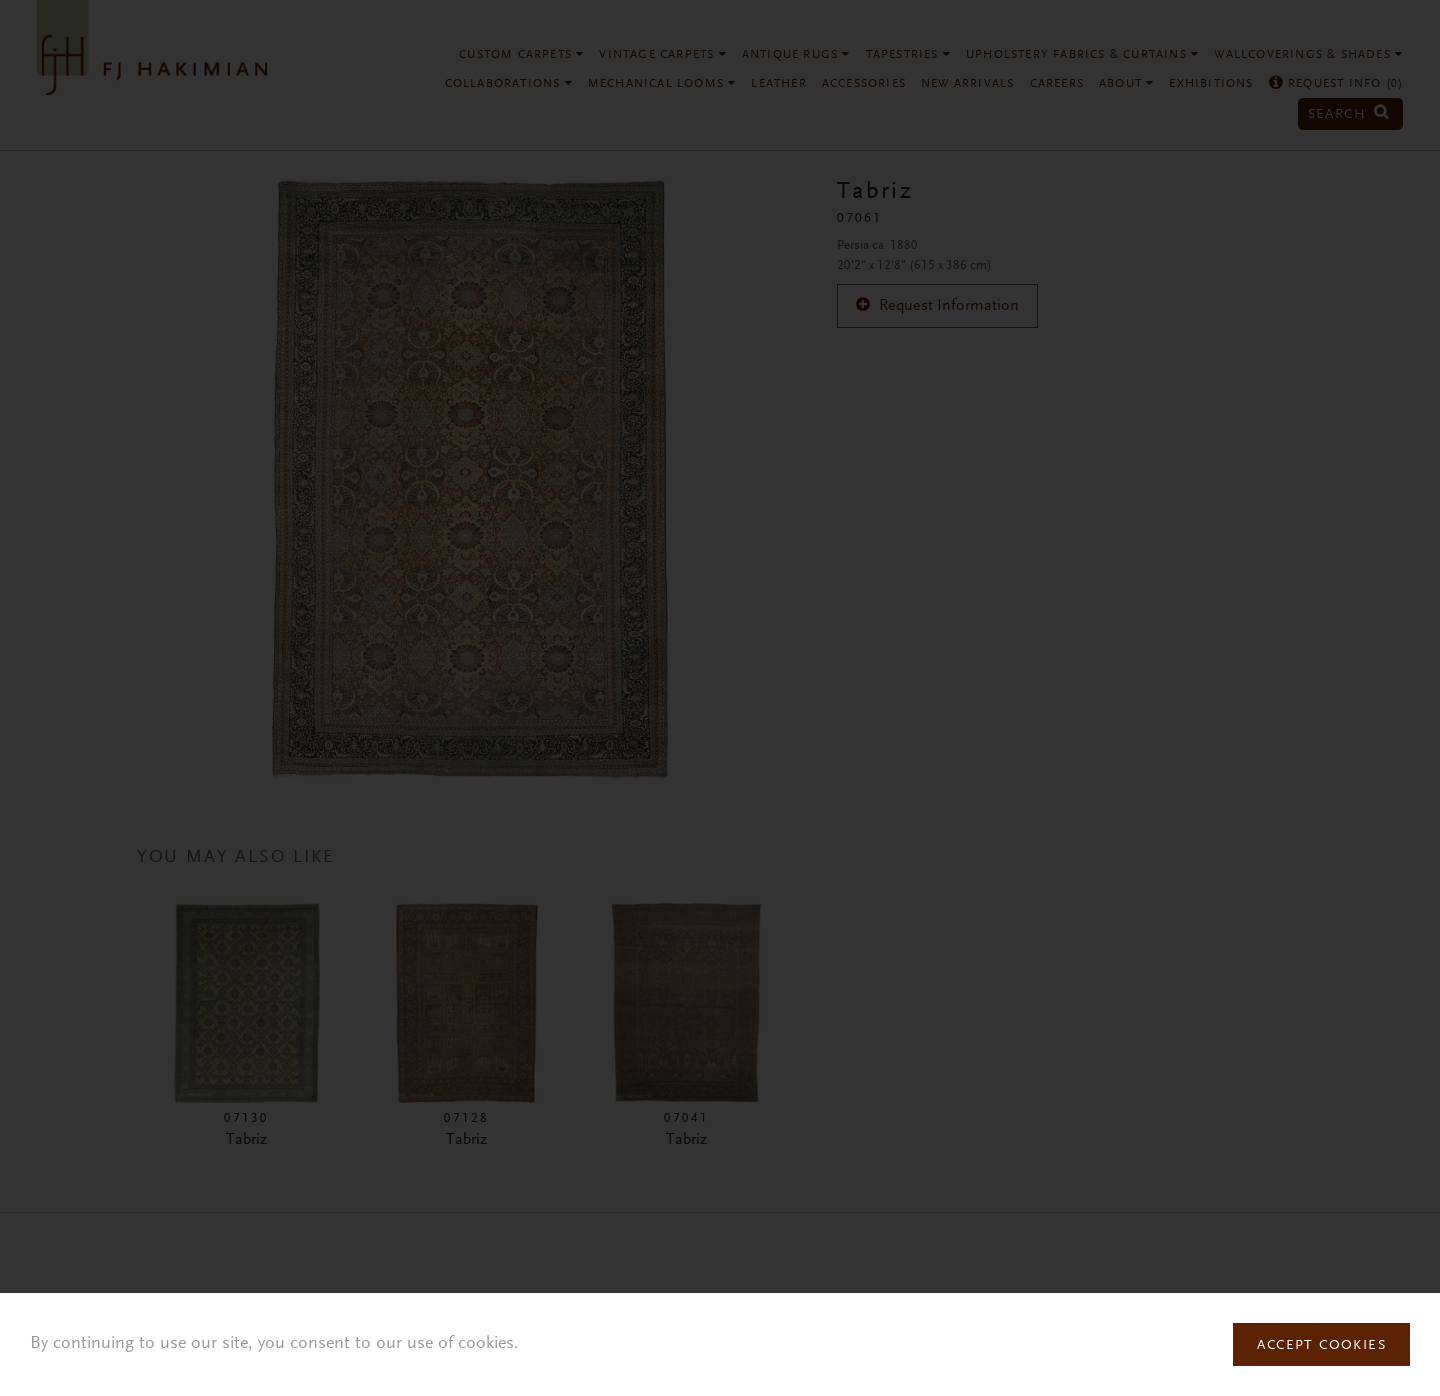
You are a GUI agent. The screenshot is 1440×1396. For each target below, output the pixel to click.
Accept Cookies (1321, 1346)
